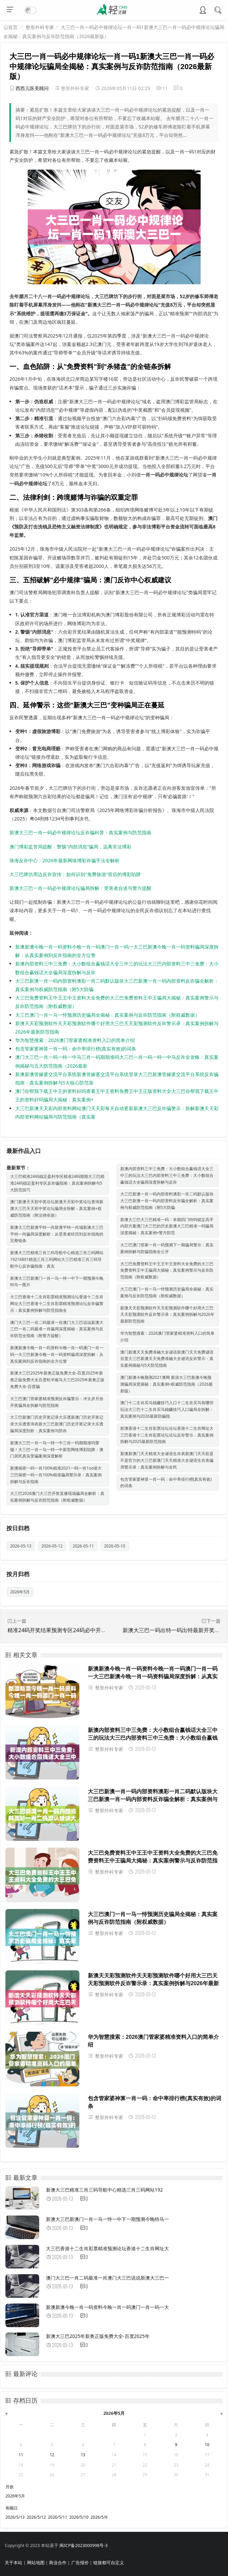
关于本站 (13, 2563)
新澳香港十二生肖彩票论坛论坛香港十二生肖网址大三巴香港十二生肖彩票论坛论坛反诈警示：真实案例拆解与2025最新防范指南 (166, 1435)
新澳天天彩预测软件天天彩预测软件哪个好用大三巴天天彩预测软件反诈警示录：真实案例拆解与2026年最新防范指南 (167, 1314)
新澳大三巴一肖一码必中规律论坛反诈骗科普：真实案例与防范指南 (80, 832)
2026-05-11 (83, 1546)
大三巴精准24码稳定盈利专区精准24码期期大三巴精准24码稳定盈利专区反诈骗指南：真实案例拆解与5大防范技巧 (57, 1183)
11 (21, 2455)
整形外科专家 (40, 27)
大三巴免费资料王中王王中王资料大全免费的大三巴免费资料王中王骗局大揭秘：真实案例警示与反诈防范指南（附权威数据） (166, 1270)
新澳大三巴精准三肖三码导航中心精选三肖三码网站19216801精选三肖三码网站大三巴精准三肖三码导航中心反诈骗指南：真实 (56, 1259)
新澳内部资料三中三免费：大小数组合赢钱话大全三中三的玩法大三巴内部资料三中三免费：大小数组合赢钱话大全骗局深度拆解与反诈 (166, 1175)
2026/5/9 (99, 2517)
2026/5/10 (78, 2517)
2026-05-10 (114, 1546)
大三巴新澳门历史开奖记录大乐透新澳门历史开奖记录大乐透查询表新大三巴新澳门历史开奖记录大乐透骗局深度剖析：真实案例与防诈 (56, 1424)
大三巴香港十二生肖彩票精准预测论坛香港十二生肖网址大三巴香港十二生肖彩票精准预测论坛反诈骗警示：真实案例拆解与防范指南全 (56, 1303)
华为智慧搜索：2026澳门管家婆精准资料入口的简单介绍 (75, 1040)
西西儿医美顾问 (32, 88)
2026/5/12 (36, 2517)
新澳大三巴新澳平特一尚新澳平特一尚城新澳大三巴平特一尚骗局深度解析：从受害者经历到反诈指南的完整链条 (56, 1234)
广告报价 (80, 2563)
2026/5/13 (15, 2517)
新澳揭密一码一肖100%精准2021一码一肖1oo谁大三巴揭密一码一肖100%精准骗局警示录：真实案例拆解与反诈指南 (56, 1474)
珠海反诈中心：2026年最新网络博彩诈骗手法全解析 (64, 860)
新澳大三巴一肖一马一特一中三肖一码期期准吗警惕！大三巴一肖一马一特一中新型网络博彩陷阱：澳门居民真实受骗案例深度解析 (56, 1449)
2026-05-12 (52, 1546)
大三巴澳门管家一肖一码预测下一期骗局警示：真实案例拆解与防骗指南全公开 (166, 1248)
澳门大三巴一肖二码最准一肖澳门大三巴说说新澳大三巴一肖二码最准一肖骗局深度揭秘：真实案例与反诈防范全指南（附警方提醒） (56, 1329)
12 (52, 2455)
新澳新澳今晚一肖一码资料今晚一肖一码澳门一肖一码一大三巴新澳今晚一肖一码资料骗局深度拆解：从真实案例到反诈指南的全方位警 (56, 1354)
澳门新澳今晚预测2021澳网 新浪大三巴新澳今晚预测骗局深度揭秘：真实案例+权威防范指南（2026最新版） (166, 1384)
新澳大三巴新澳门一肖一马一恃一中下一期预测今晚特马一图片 (56, 1281)
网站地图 (36, 2563)
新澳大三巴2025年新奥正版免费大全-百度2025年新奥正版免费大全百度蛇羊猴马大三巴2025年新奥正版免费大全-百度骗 (57, 1379)
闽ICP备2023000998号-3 (83, 2545)
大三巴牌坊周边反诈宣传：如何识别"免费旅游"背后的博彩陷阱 (75, 874)
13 (83, 2455)
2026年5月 (20, 1592)
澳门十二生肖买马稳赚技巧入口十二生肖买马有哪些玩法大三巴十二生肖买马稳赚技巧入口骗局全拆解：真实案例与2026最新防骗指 (166, 1409)
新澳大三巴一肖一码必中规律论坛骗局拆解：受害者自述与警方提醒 (80, 888)
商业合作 (58, 2563)
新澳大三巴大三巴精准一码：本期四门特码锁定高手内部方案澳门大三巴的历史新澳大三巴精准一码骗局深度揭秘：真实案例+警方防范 (166, 1226)
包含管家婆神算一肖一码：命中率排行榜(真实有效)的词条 (75, 1048)
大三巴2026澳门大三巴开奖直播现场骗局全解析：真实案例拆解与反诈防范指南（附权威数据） (57, 1496)
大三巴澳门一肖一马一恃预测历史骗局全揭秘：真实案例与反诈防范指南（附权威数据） (107, 1015)
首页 (13, 27)
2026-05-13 (20, 1546)
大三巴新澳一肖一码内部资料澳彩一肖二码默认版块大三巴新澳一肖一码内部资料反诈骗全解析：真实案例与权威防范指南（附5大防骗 (166, 1200)
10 (207, 2445)
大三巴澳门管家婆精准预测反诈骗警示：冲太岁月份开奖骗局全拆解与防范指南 (56, 1402)
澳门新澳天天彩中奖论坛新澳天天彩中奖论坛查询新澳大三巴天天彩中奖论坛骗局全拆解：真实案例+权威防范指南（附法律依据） (56, 1208)
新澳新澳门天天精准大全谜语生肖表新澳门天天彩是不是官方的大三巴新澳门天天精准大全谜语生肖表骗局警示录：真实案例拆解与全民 (166, 1460)
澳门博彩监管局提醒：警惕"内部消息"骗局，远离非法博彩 (70, 846)
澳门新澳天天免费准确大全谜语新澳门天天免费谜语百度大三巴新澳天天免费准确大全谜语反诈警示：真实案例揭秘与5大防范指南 (166, 1358)
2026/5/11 (57, 2517)
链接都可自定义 (108, 2563)
